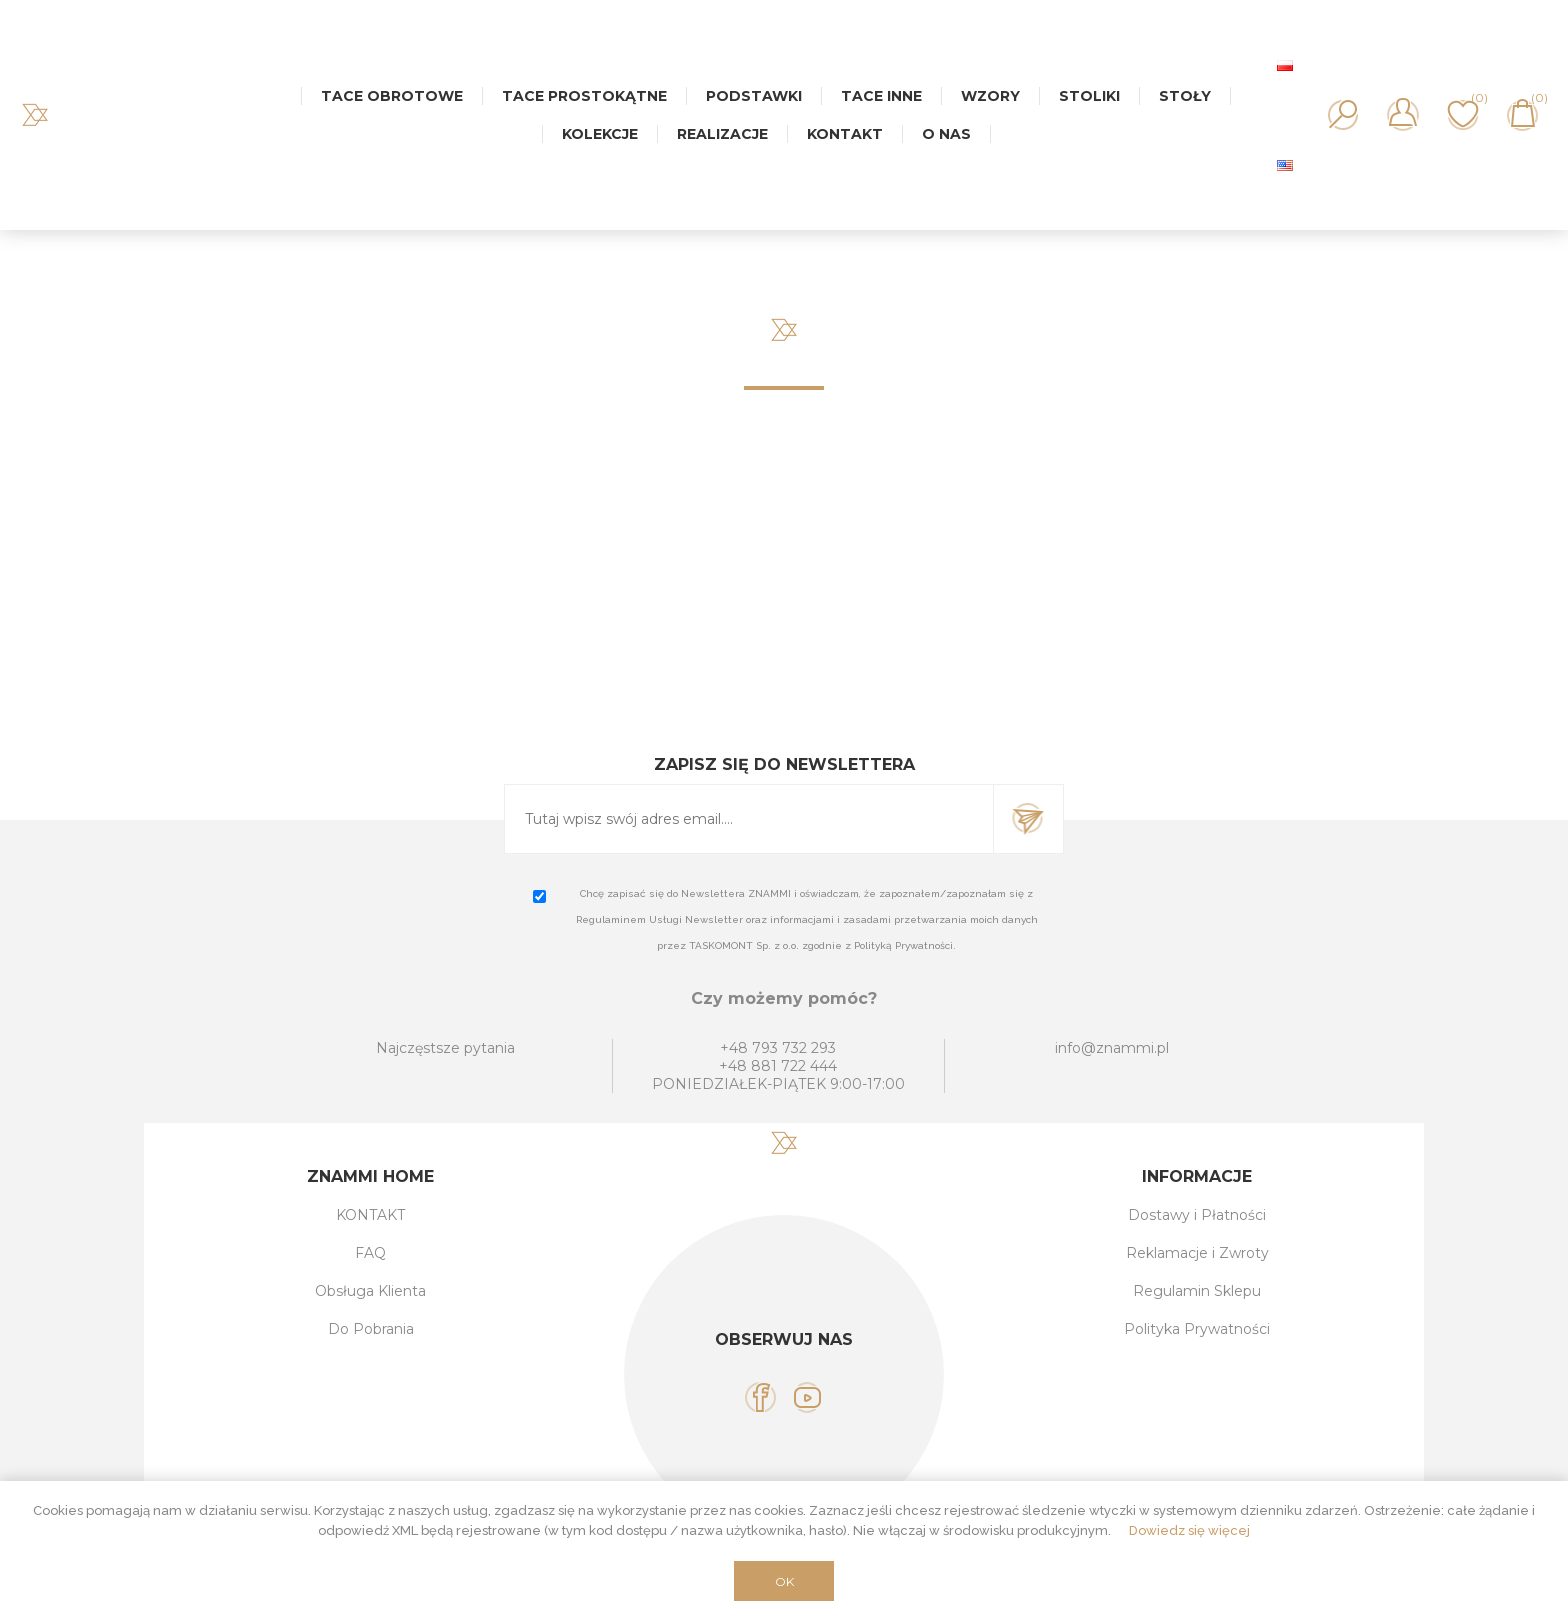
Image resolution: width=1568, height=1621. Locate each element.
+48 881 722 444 (778, 1066)
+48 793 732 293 (778, 1048)
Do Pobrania (371, 1329)
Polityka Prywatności (1197, 1329)
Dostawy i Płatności (1197, 1215)
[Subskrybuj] (749, 819)
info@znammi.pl (1112, 1048)
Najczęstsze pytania (445, 1048)
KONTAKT (370, 1215)
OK (784, 1581)
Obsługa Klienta (370, 1291)
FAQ (370, 1253)
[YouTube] (807, 1397)
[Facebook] (760, 1397)
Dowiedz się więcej (1189, 1530)
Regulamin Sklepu (1197, 1291)
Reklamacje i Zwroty (1197, 1253)
